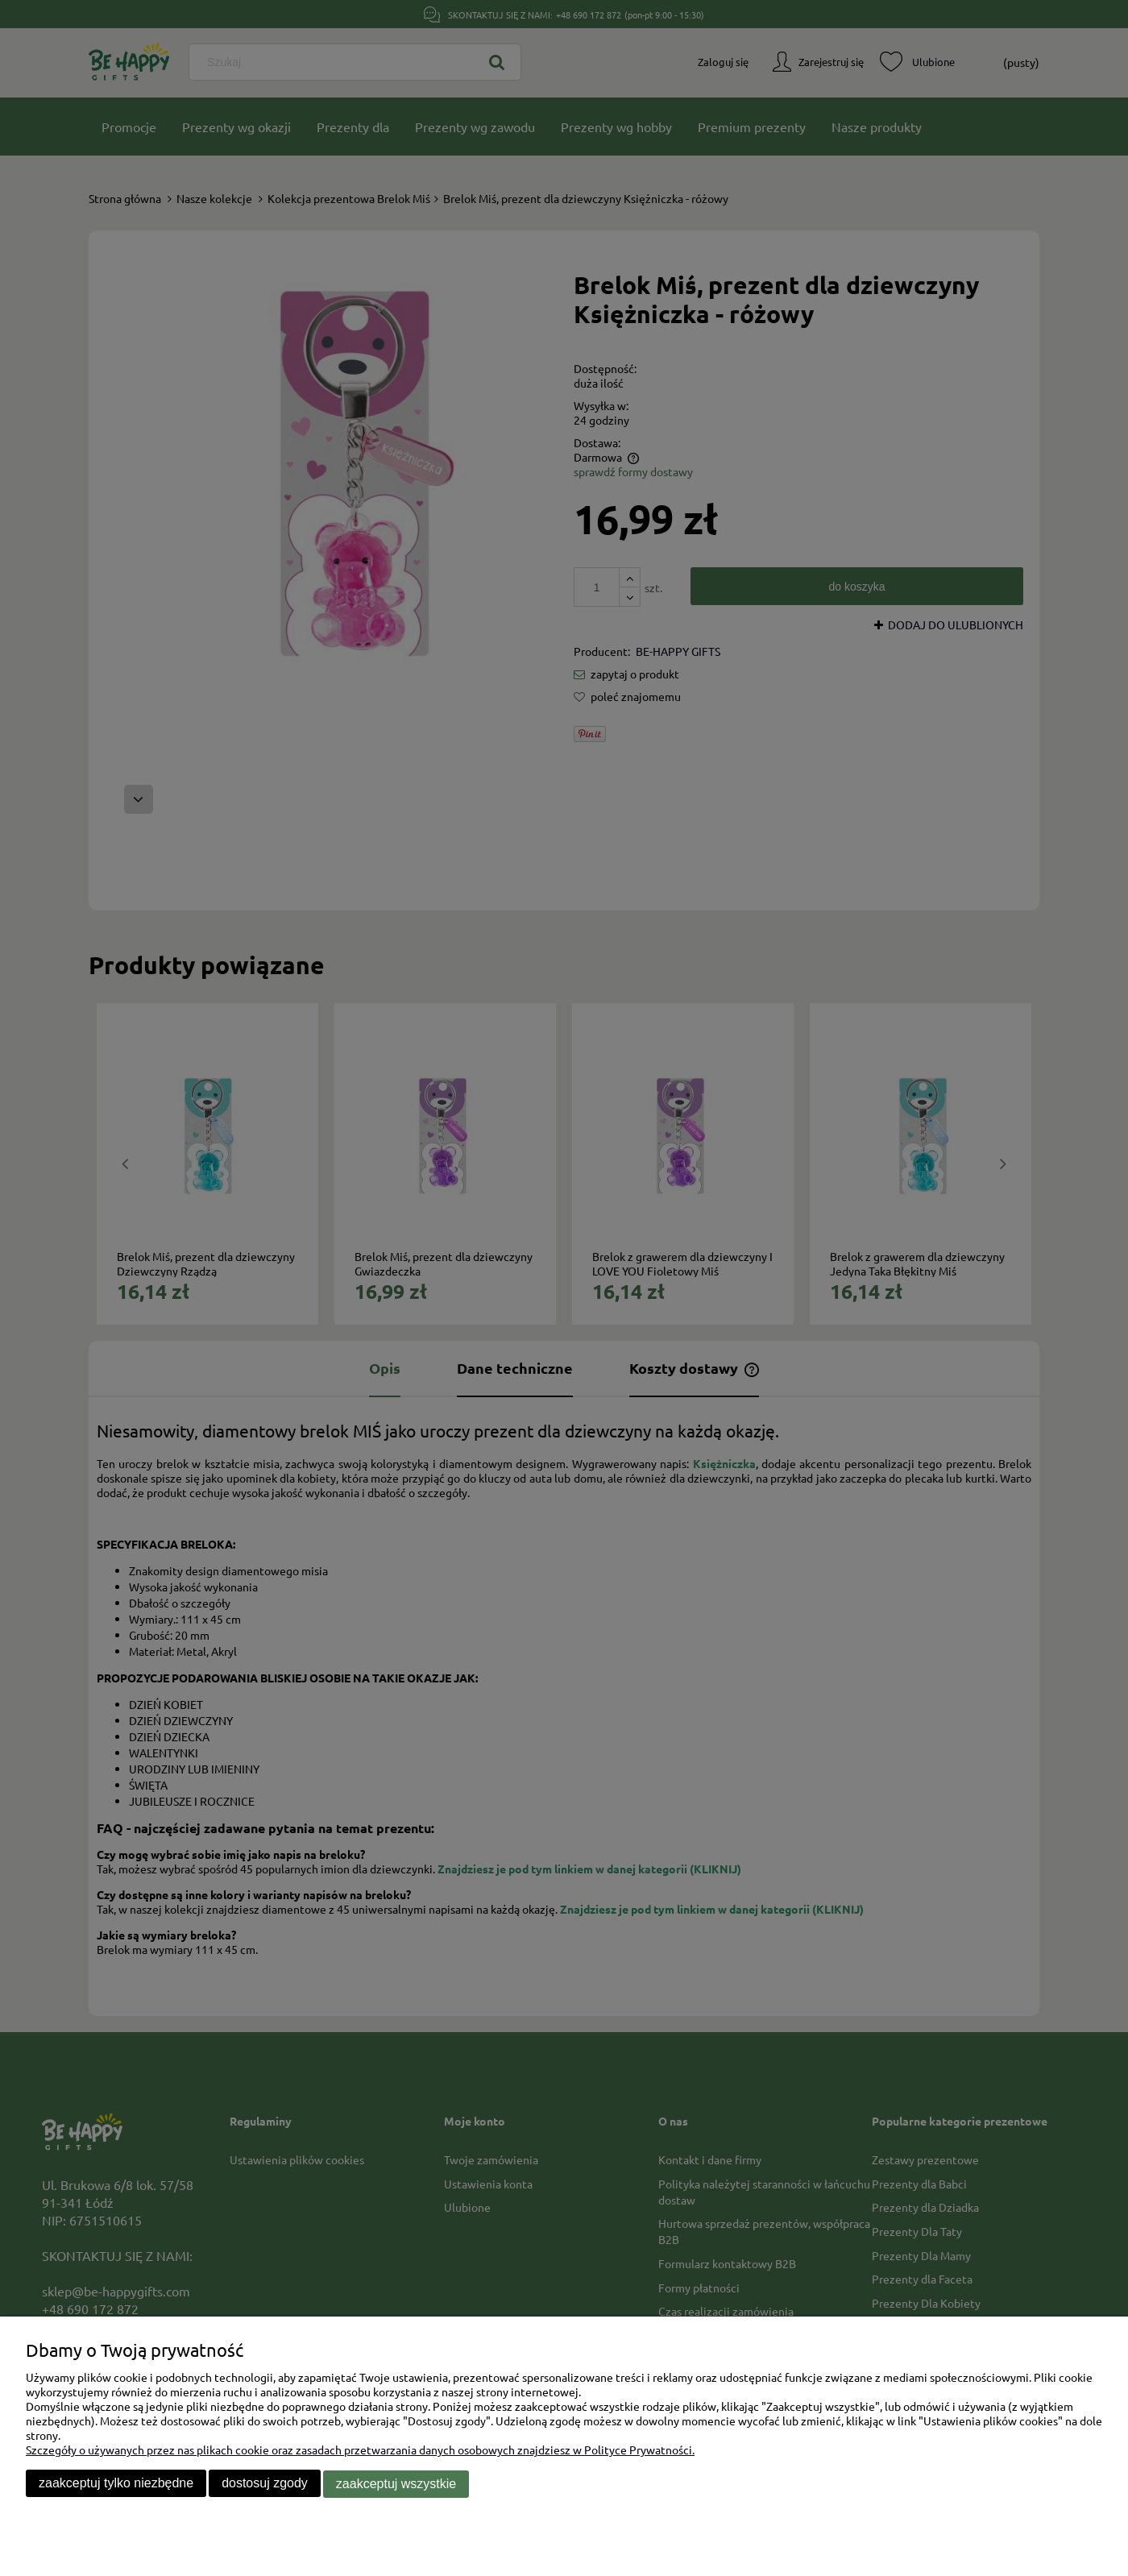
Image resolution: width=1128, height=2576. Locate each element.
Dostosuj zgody (265, 2484)
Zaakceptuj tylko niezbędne (116, 2484)
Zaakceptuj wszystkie (396, 2484)
